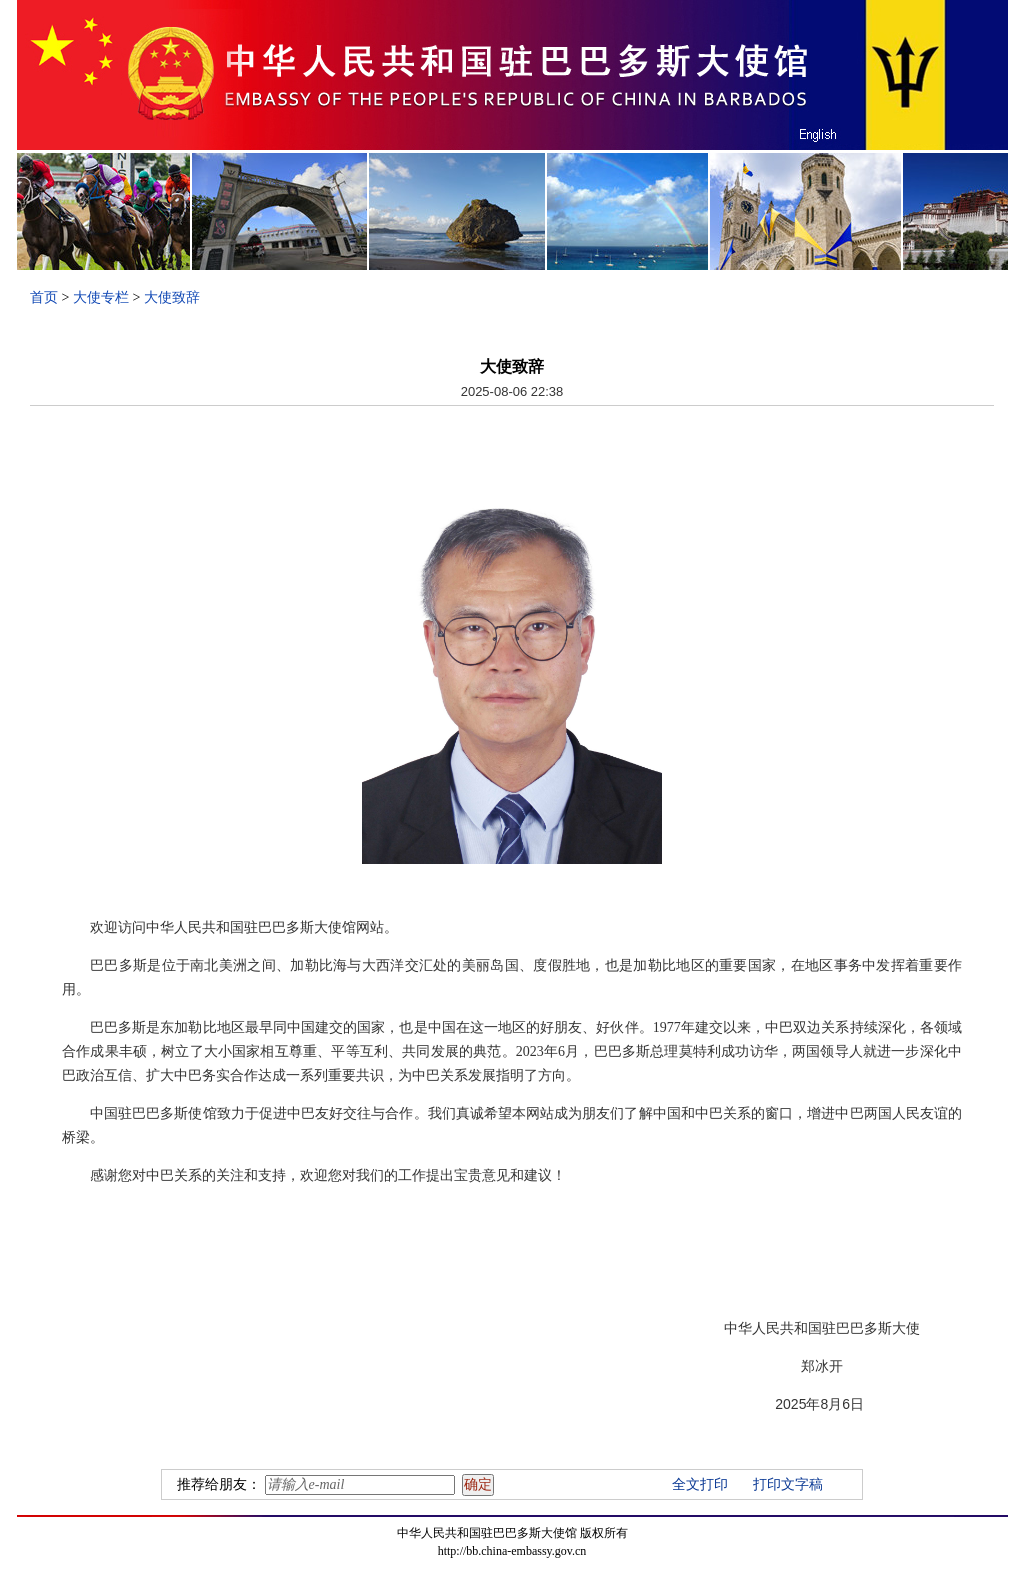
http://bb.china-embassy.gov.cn (512, 1551)
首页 (44, 297)
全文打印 (700, 1484)
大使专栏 (101, 297)
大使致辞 (172, 297)
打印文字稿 (788, 1484)
